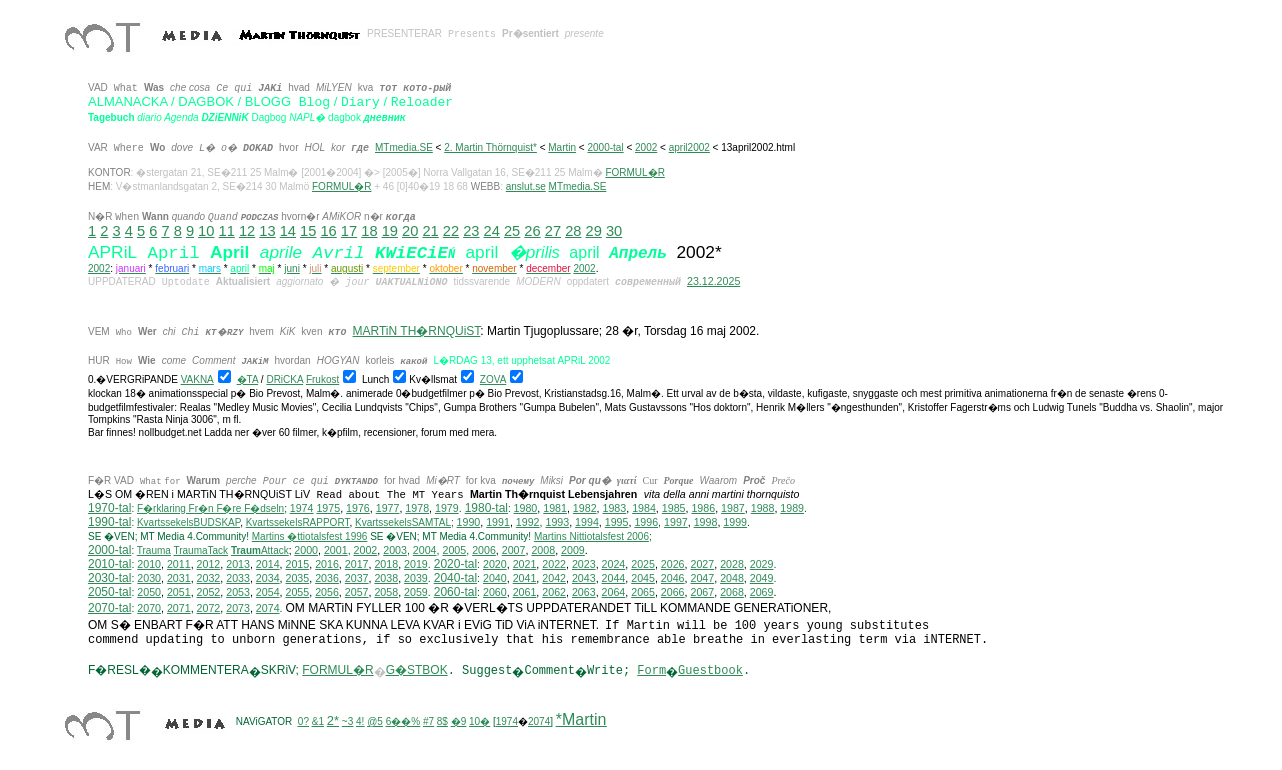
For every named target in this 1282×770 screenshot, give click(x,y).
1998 (706, 522)
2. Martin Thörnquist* (490, 147)
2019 (416, 564)
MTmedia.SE (404, 147)
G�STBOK (417, 670)
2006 (484, 550)
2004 (425, 550)
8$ (442, 721)
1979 (447, 508)
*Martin (581, 719)
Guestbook (710, 671)
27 (553, 231)
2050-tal (109, 592)
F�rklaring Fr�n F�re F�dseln (210, 508)
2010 (149, 564)
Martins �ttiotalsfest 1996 (310, 536)
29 (594, 231)
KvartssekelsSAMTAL (403, 522)
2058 (386, 592)
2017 (357, 564)
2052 (209, 592)
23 (471, 231)
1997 (676, 522)
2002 (646, 147)
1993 (557, 522)
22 (451, 231)
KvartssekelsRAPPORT (298, 522)
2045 (643, 578)
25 (512, 231)
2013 (238, 564)
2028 (732, 564)
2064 (614, 592)
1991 (498, 522)
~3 (347, 721)
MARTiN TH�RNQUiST (417, 331)
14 (288, 231)
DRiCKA (284, 379)
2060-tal (455, 592)
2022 (554, 564)
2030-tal (109, 578)
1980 (526, 508)
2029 (762, 564)
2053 (238, 592)
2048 (732, 578)
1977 (388, 508)
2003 (395, 550)
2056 (327, 592)
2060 (495, 592)
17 (349, 231)
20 (410, 231)
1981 (555, 508)
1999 (735, 522)
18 (369, 231)
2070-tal (109, 608)
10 (206, 231)
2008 (543, 550)
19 (390, 231)
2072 (209, 608)
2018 (386, 564)
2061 (525, 592)
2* (333, 720)
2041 (525, 578)
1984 (644, 508)
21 (430, 231)
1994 (587, 522)
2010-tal (109, 564)
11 (227, 231)
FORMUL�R (634, 172)
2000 (306, 550)
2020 (495, 564)
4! (360, 721)
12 (247, 231)
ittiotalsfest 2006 (591, 536)
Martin (562, 147)
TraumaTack (200, 550)
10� (479, 721)
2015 (298, 564)
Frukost (322, 379)
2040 (495, 578)
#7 (428, 721)
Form (651, 671)
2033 (238, 578)
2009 (573, 550)
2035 (298, 578)
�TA (247, 379)
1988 (763, 508)
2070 (149, 608)
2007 (514, 550)
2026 (673, 564)
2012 (209, 564)
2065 (643, 592)
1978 (417, 508)
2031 (179, 578)
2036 (327, 578)
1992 (528, 522)
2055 (298, 592)
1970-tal (109, 508)
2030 (149, 578)
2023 (584, 564)
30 (614, 231)
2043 (584, 578)
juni (292, 268)
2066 (673, 592)
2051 (179, 592)
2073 (238, 608)
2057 (357, 592)
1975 (328, 508)
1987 (733, 508)
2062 (554, 592)
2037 (357, 578)
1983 (615, 508)
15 (308, 231)
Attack (260, 550)
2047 (702, 578)
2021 (525, 564)
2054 (268, 592)
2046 (673, 578)
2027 (702, 564)
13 (267, 231)
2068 (732, 592)
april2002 (689, 147)
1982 (585, 508)
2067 (702, 592)
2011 (179, 564)
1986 (703, 508)
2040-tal (455, 578)
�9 (459, 721)
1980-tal (486, 508)
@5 (375, 721)
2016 (327, 564)
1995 (617, 522)
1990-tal (109, 522)
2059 (416, 592)
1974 (302, 508)
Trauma (154, 550)
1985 (674, 508)
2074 (268, 608)
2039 (416, 578)
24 (492, 231)
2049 (762, 578)
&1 (318, 721)
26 (532, 231)
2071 (179, 608)
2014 (268, 564)
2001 (336, 550)
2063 (584, 592)
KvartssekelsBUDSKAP (188, 522)
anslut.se (526, 186)
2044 (614, 578)
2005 (454, 550)
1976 (358, 508)
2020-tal (455, 564)
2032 (209, 578)
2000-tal (605, 147)
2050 (149, 592)
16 (328, 231)
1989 (792, 508)
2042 (554, 578)
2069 (762, 592)
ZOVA (493, 379)
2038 (386, 578)
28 (573, 231)
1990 (469, 522)
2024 (614, 564)
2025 (643, 564)
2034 (268, 578)
